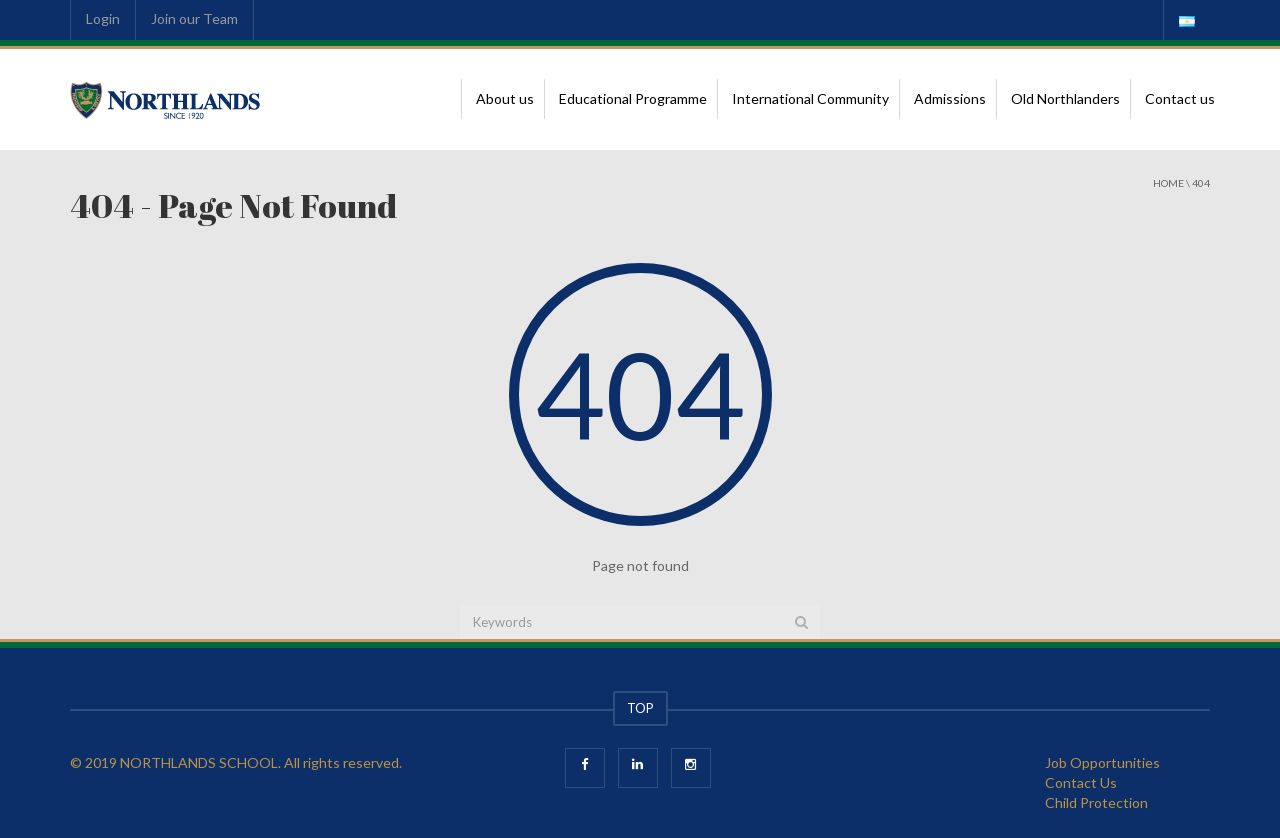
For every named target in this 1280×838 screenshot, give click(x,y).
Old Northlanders (1065, 98)
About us (505, 98)
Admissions (950, 98)
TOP (640, 708)
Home (1168, 183)
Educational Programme (633, 98)
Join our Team (194, 18)
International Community (810, 98)
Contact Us (1081, 782)
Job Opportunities (1102, 762)
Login (103, 18)
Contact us (1180, 98)
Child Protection (1096, 802)
